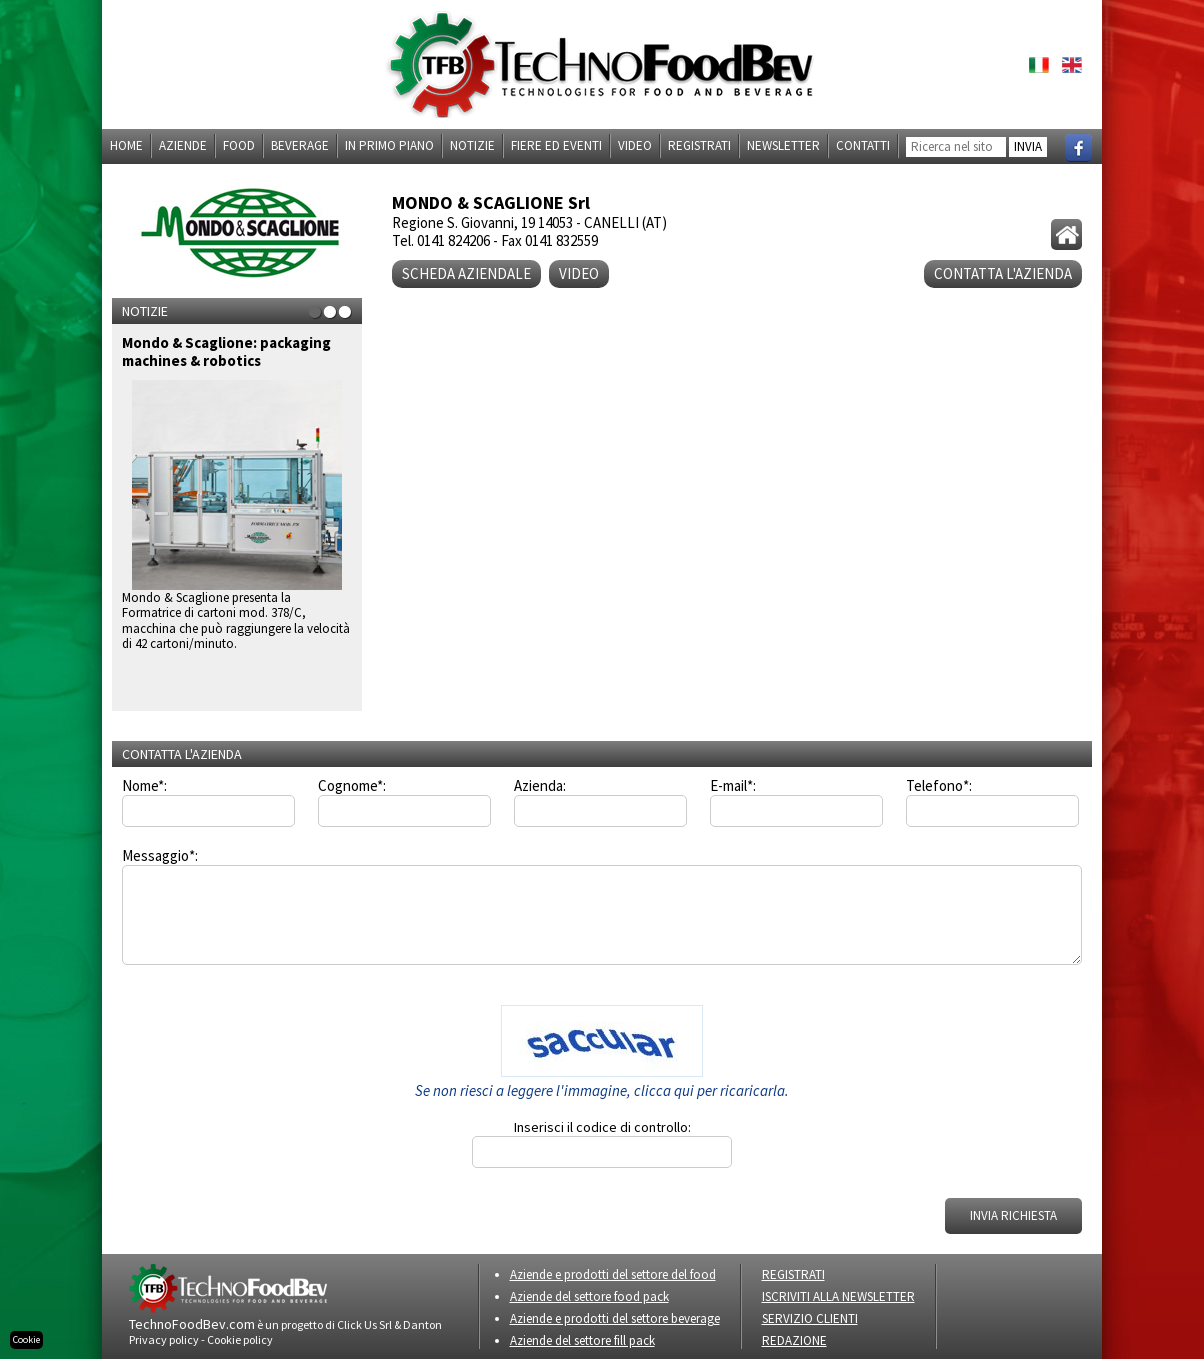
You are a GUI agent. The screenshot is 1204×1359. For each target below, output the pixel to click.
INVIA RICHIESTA (1013, 1215)
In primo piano (389, 145)
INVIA (1028, 146)
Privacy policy (164, 1339)
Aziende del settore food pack (589, 1296)
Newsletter (783, 145)
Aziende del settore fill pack (582, 1340)
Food (239, 145)
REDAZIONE (794, 1340)
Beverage (300, 145)
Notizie (472, 145)
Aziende (183, 145)
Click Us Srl (364, 1324)
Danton (422, 1324)
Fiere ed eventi (556, 145)
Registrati (699, 145)
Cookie (26, 1339)
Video (635, 145)
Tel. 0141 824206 (441, 240)
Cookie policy (240, 1339)
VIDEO (579, 273)
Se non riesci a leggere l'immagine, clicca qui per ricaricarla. (602, 1090)
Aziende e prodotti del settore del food (613, 1274)
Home (126, 145)
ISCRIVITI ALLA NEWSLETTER (838, 1296)
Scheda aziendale (466, 273)
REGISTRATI (793, 1274)
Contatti (863, 145)
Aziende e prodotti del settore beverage (615, 1318)
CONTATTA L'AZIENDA (1003, 273)
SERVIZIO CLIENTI (810, 1318)
